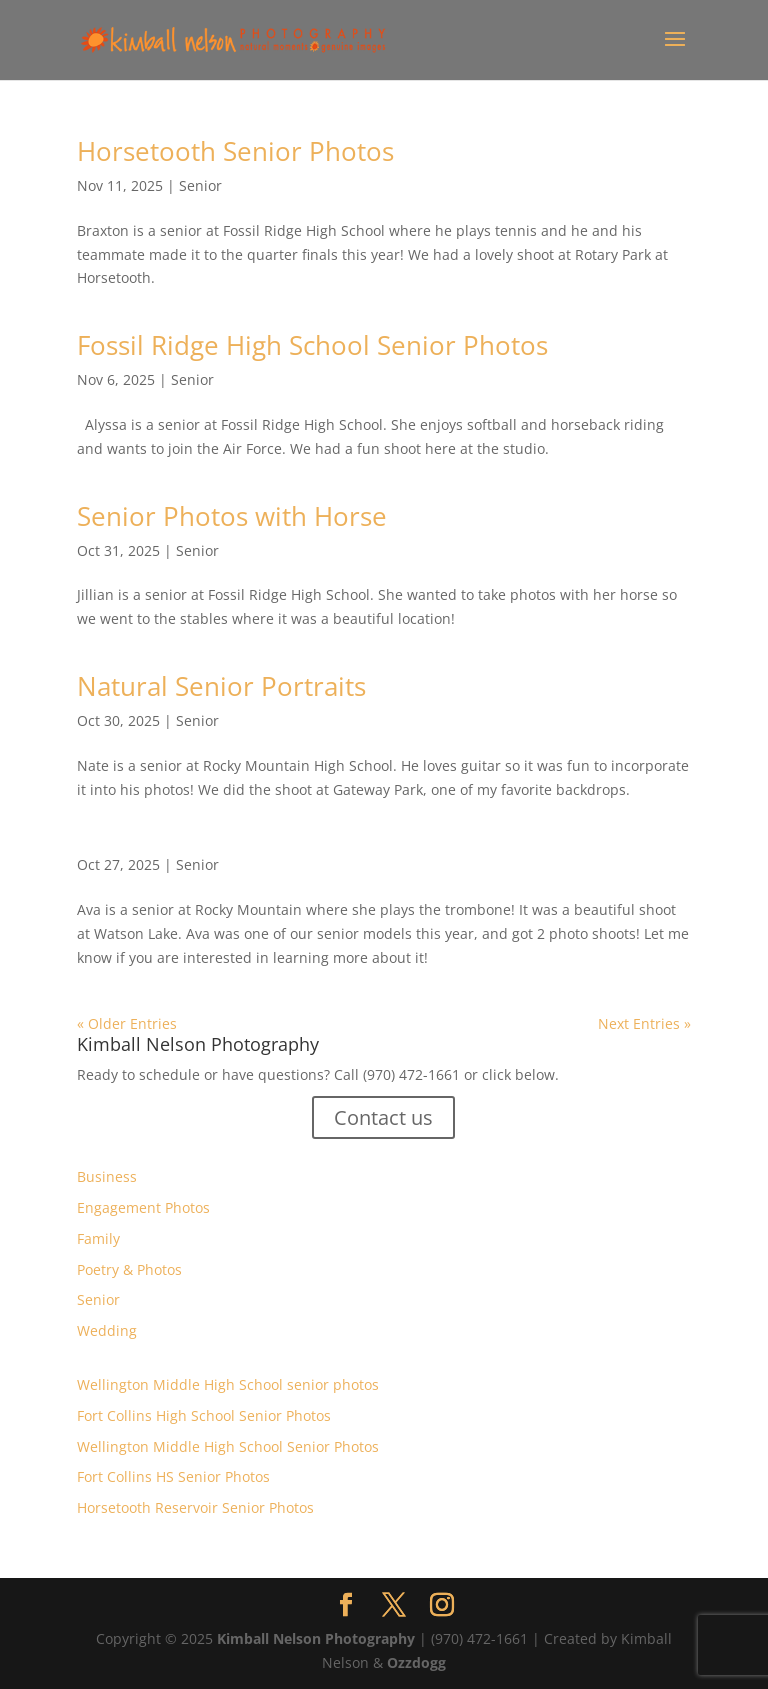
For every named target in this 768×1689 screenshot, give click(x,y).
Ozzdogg (416, 1662)
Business (107, 1176)
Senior (200, 185)
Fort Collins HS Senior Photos (173, 1476)
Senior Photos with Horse (232, 516)
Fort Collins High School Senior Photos (204, 1415)
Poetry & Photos (129, 1269)
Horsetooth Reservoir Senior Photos (195, 1507)
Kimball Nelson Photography (316, 1638)
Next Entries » (644, 1023)
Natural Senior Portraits (221, 686)
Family (98, 1238)
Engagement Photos (143, 1207)
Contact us (383, 1117)
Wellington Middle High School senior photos (228, 1384)
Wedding (107, 1330)
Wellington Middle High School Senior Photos (228, 1446)
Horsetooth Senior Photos (235, 151)
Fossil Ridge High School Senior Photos (312, 345)
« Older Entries (127, 1023)
